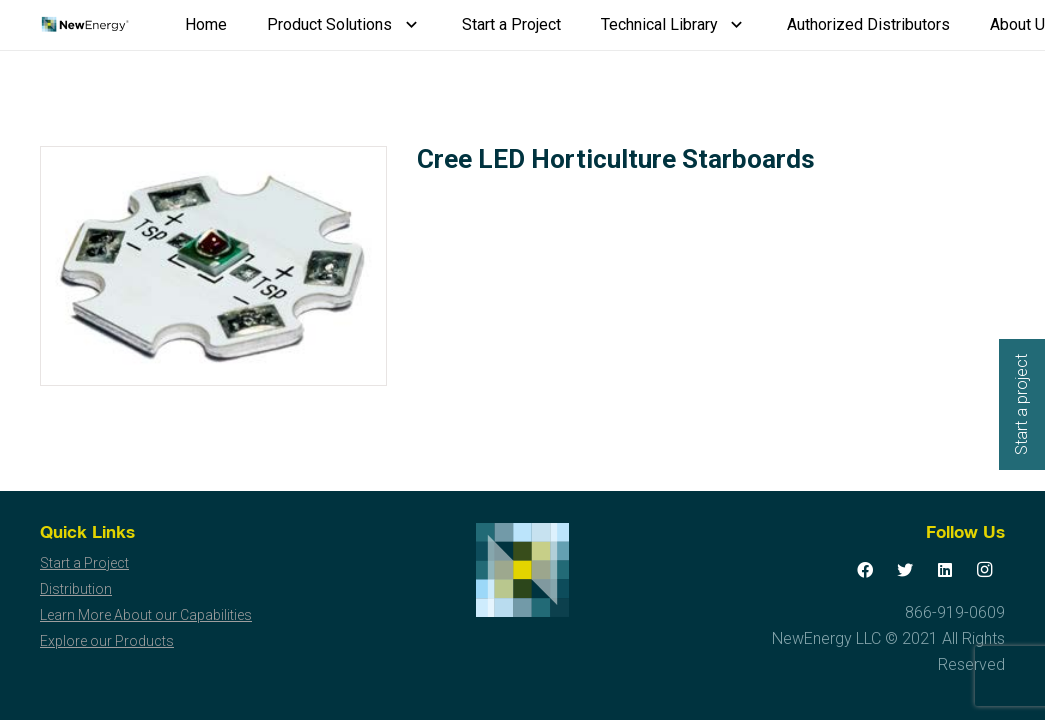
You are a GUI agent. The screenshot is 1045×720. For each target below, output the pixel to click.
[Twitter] (905, 570)
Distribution (76, 589)
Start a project (1021, 404)
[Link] (84, 25)
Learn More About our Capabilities (146, 615)
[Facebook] (865, 570)
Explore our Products (107, 641)
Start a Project (84, 563)
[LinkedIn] (945, 570)
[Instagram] (985, 570)
